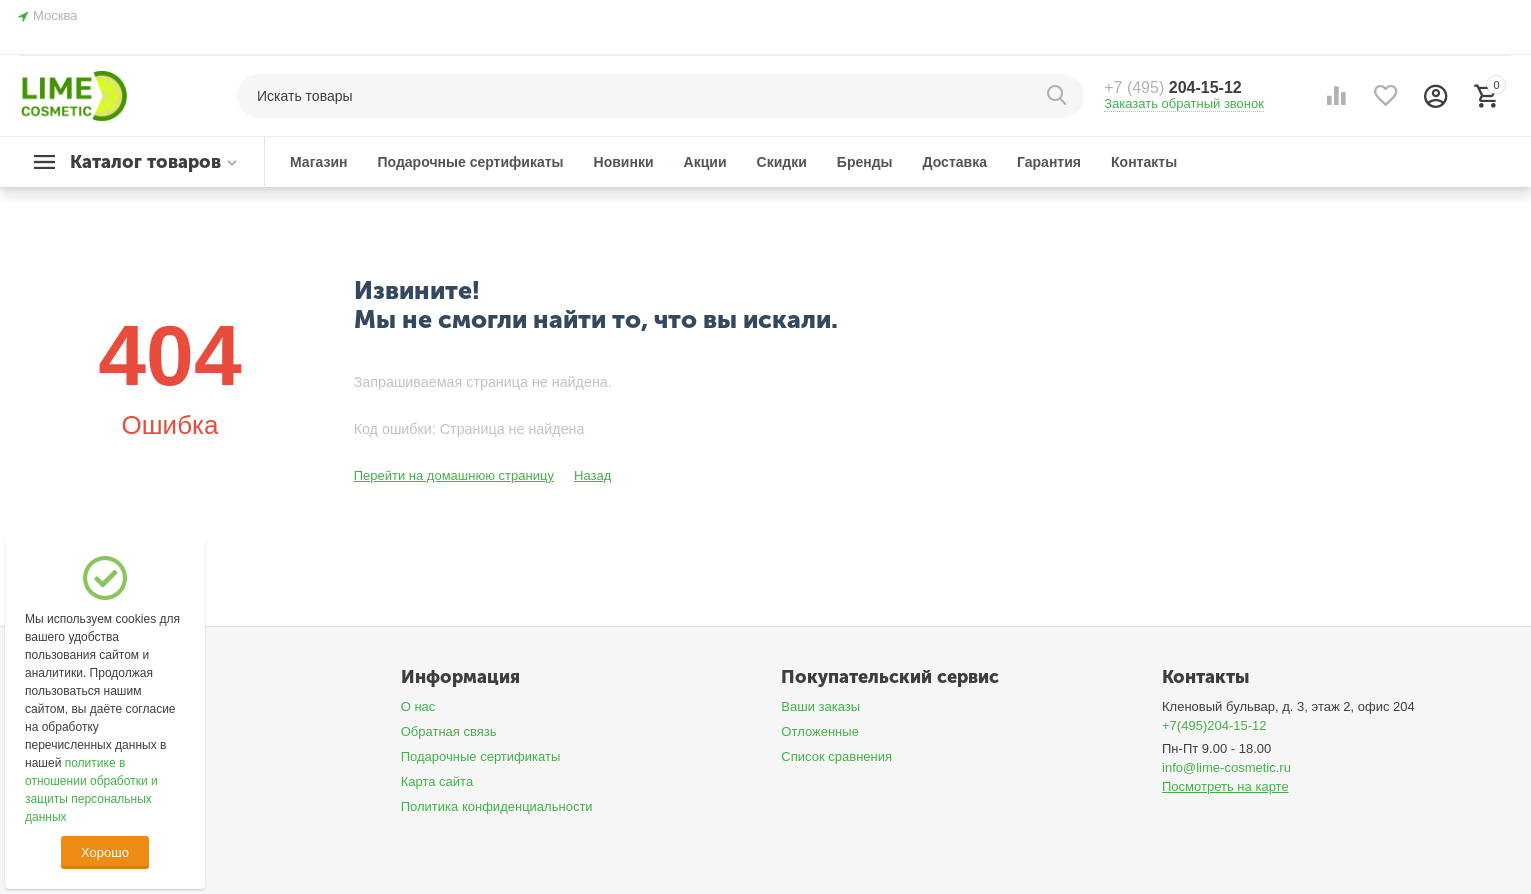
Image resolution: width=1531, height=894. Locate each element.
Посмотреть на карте (1225, 786)
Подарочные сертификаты (481, 756)
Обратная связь (449, 731)
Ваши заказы (820, 706)
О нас (418, 706)
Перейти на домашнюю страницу (454, 475)
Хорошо (105, 852)
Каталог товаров (145, 162)
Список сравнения (836, 756)
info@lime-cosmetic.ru (1226, 767)
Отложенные (820, 731)
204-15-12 (1173, 87)
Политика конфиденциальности (497, 806)
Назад (592, 475)
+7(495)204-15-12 (1214, 725)
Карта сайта (437, 781)
